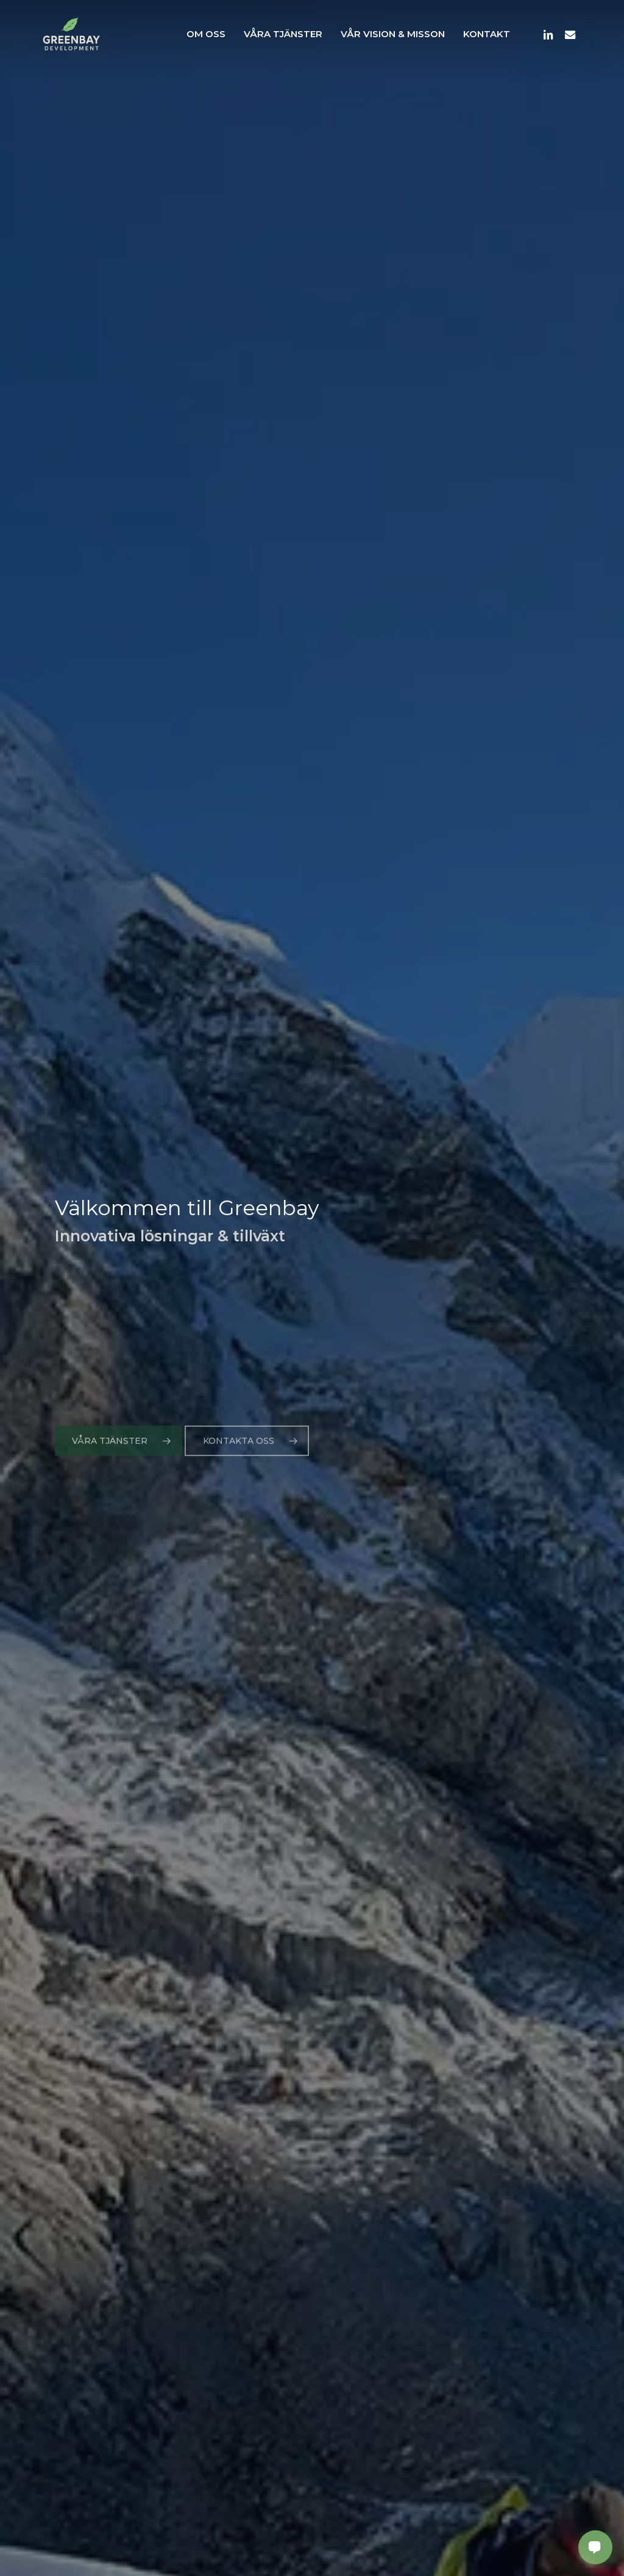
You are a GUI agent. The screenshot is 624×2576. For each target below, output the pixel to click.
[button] (118, 1459)
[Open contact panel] (595, 2547)
